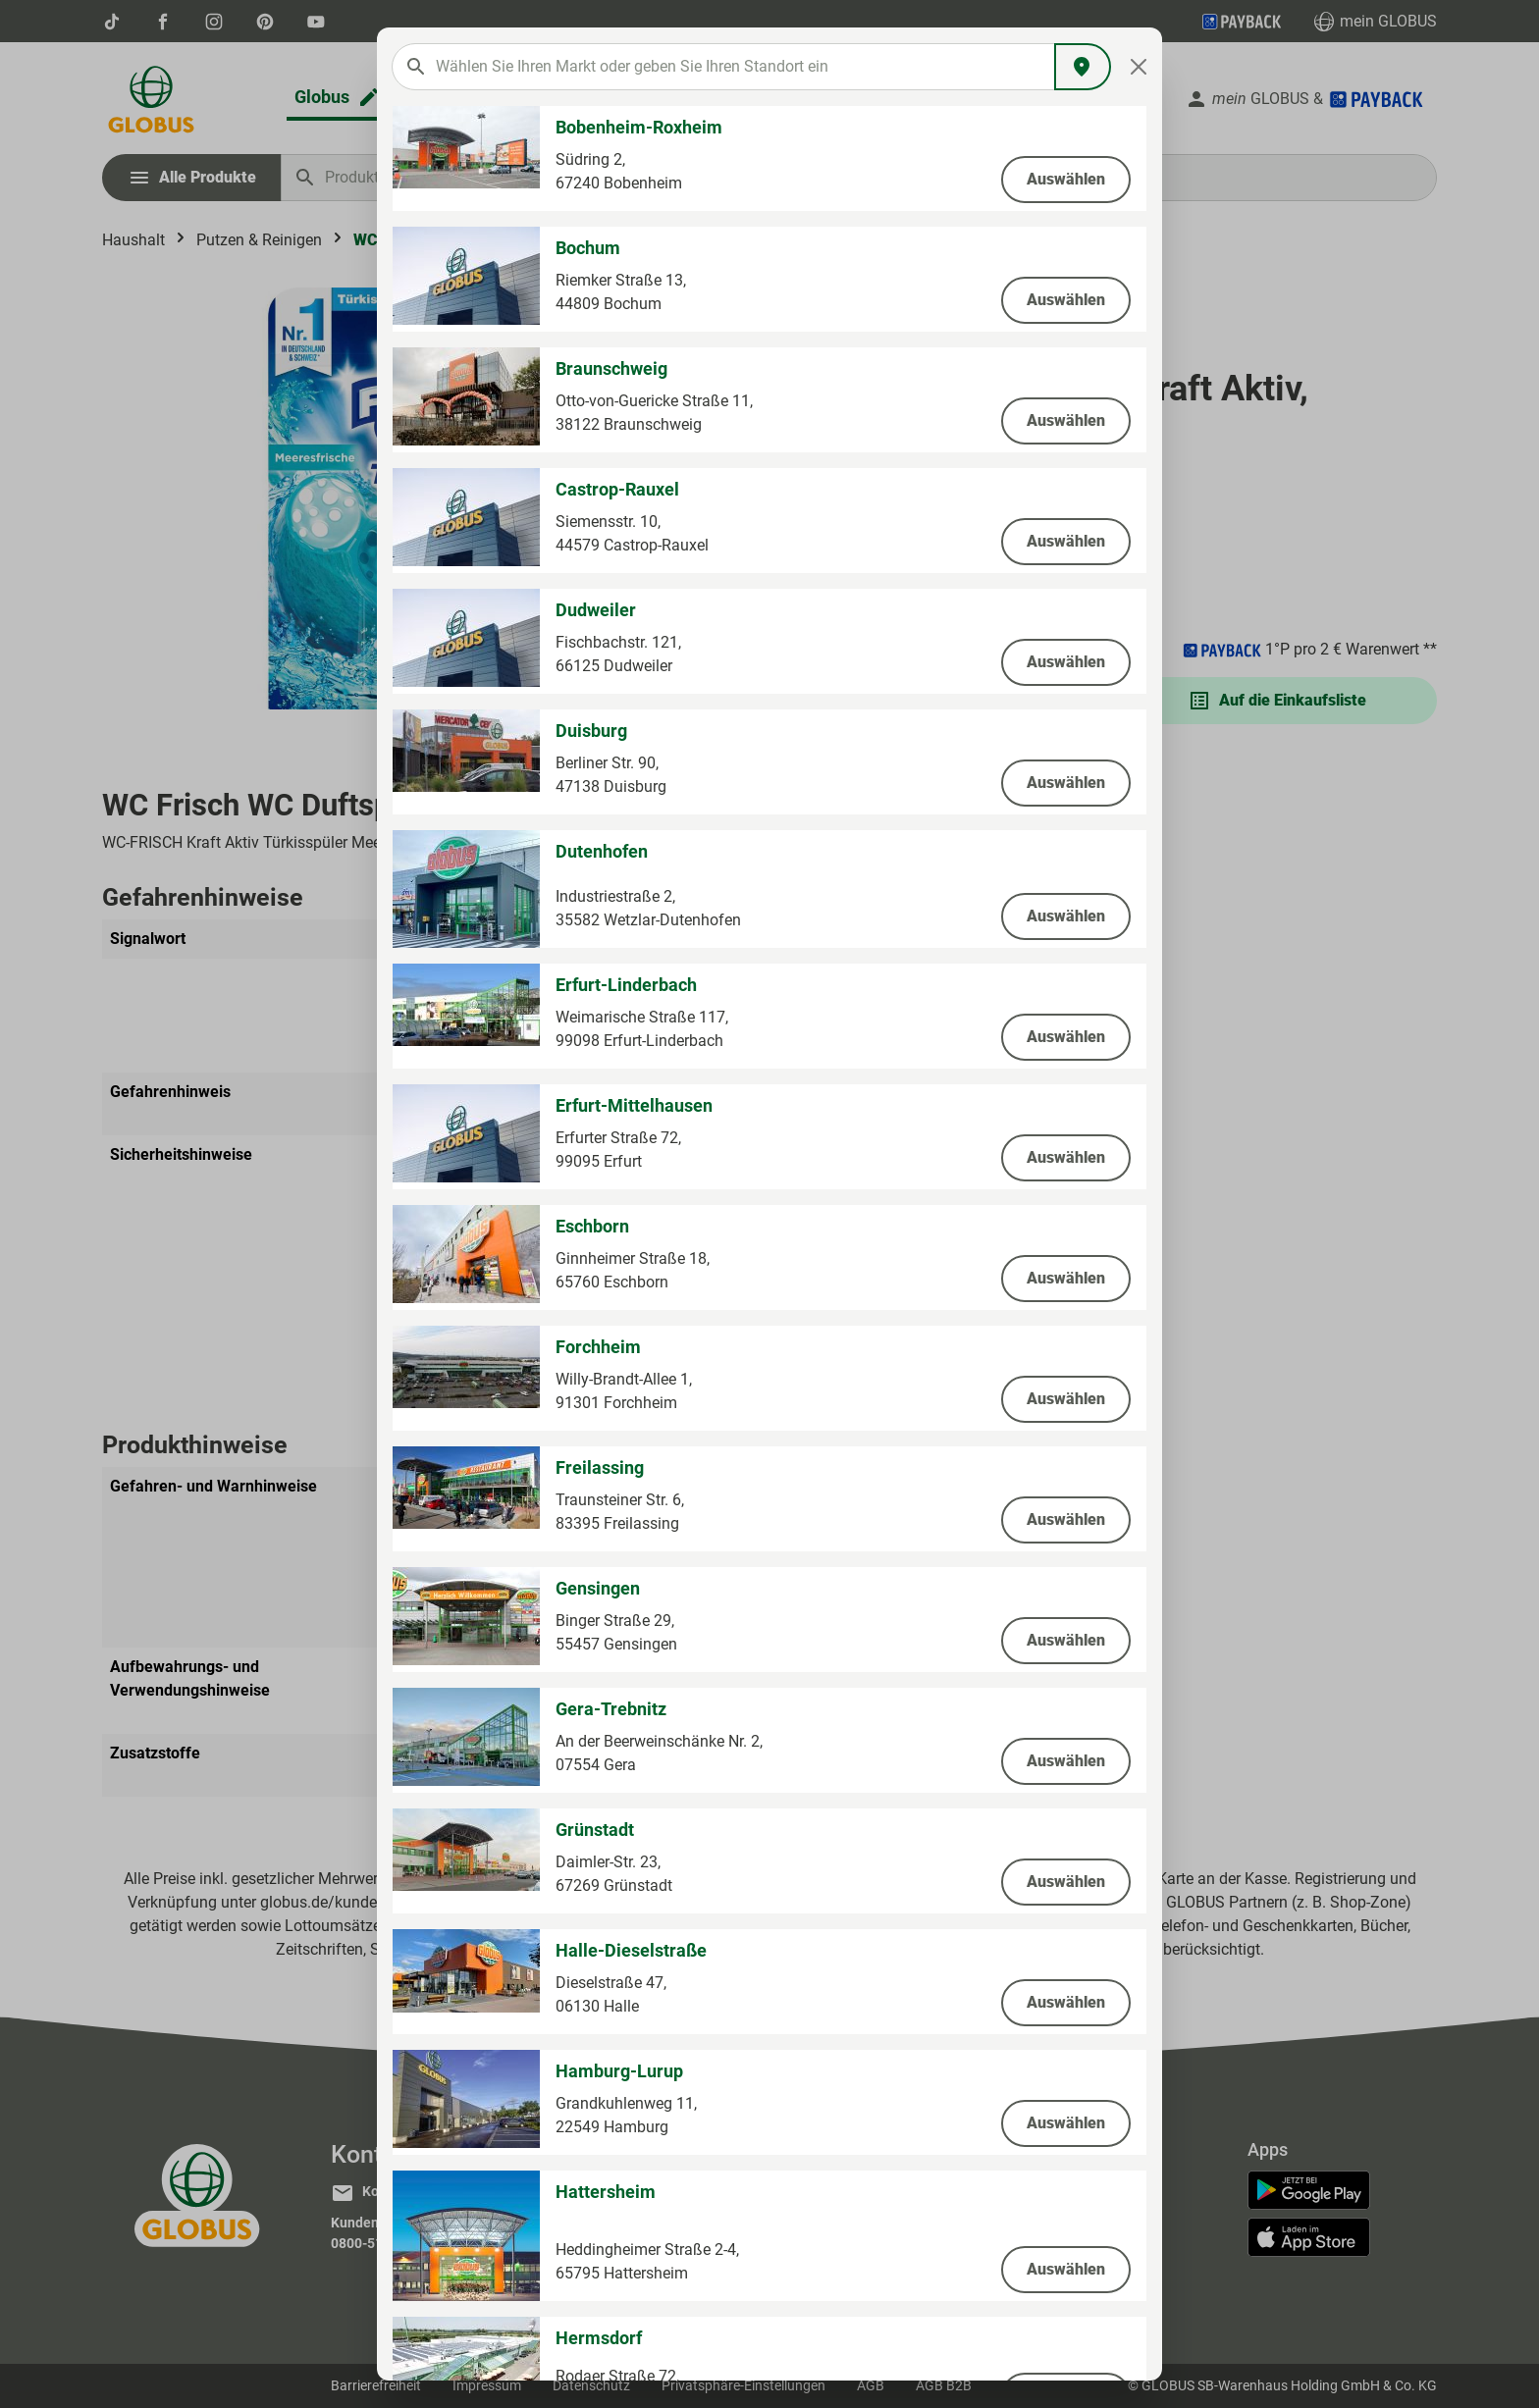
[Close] (1139, 66)
